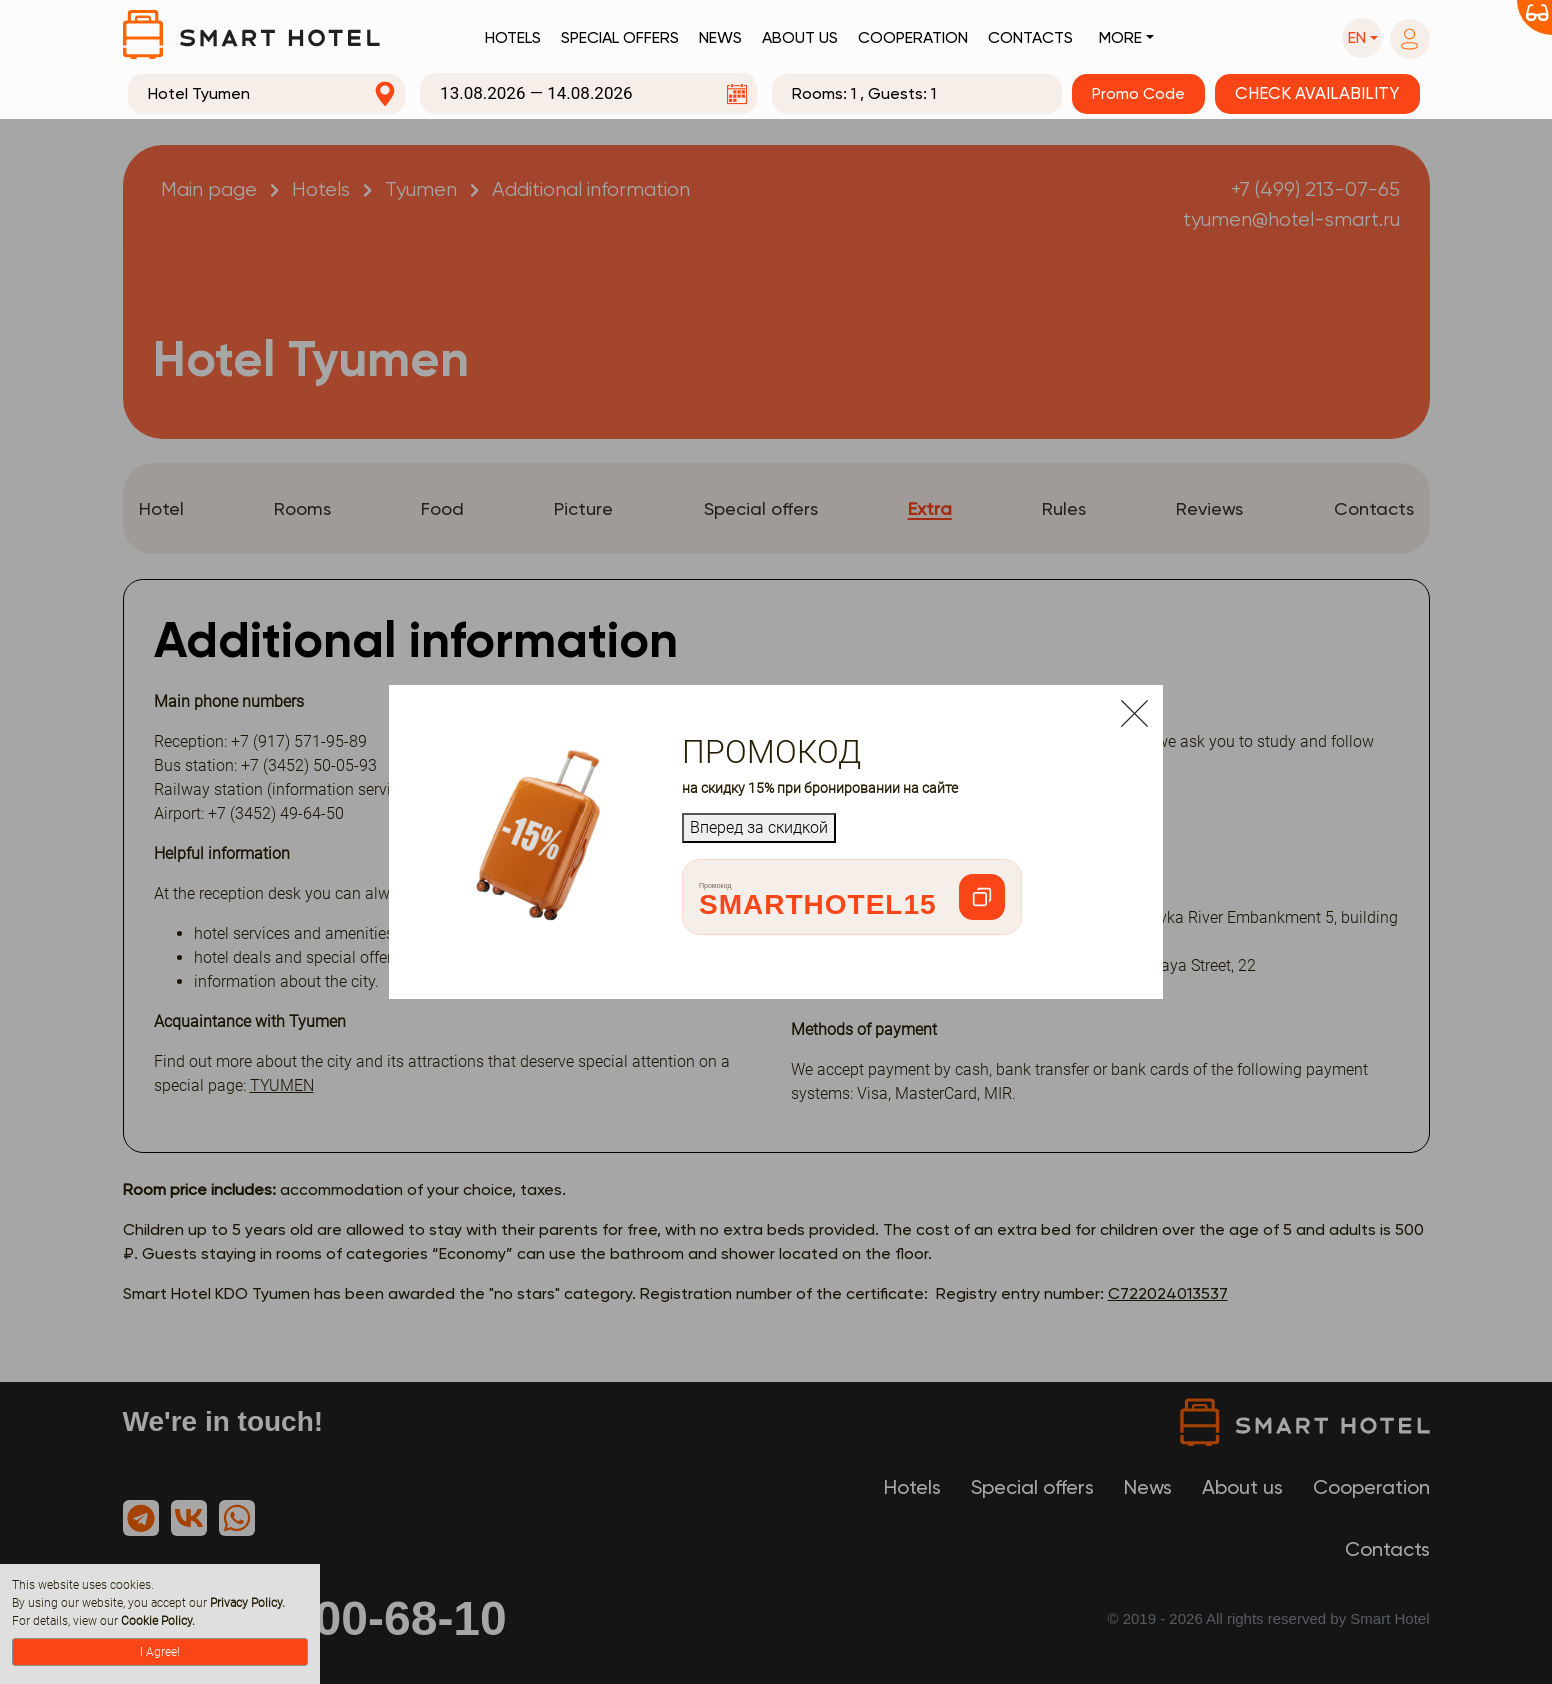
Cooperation (913, 37)
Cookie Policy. (158, 1621)
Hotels (513, 37)
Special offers (620, 37)
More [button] (1120, 37)
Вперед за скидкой (759, 827)
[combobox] (267, 94)
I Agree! (160, 1652)
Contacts (1030, 37)
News (720, 37)
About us (800, 37)
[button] (1362, 38)
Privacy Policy (246, 1603)
